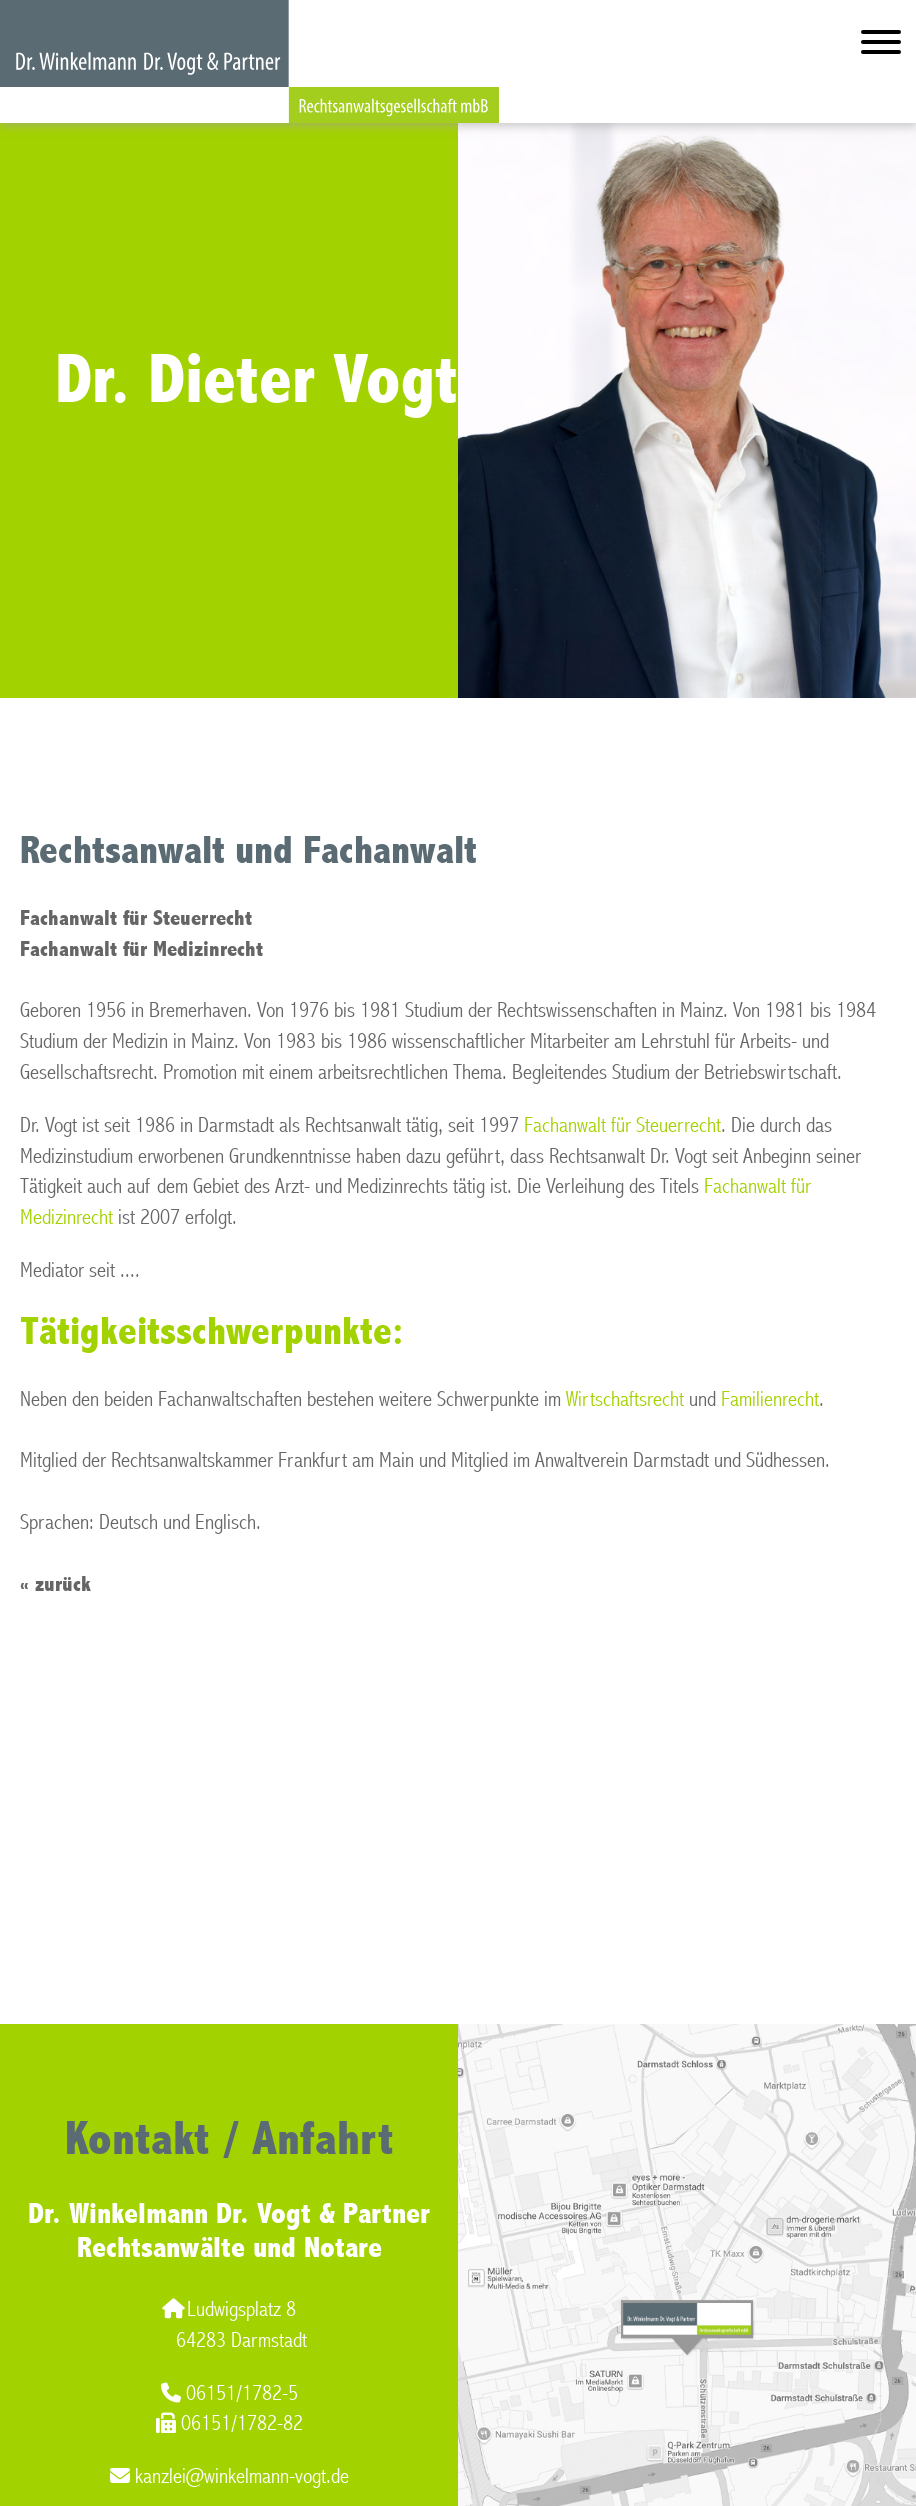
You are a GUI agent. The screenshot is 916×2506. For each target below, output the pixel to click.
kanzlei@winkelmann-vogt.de (229, 2476)
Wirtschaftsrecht (625, 1399)
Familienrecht (770, 1399)
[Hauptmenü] (881, 46)
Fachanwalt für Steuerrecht (622, 1125)
